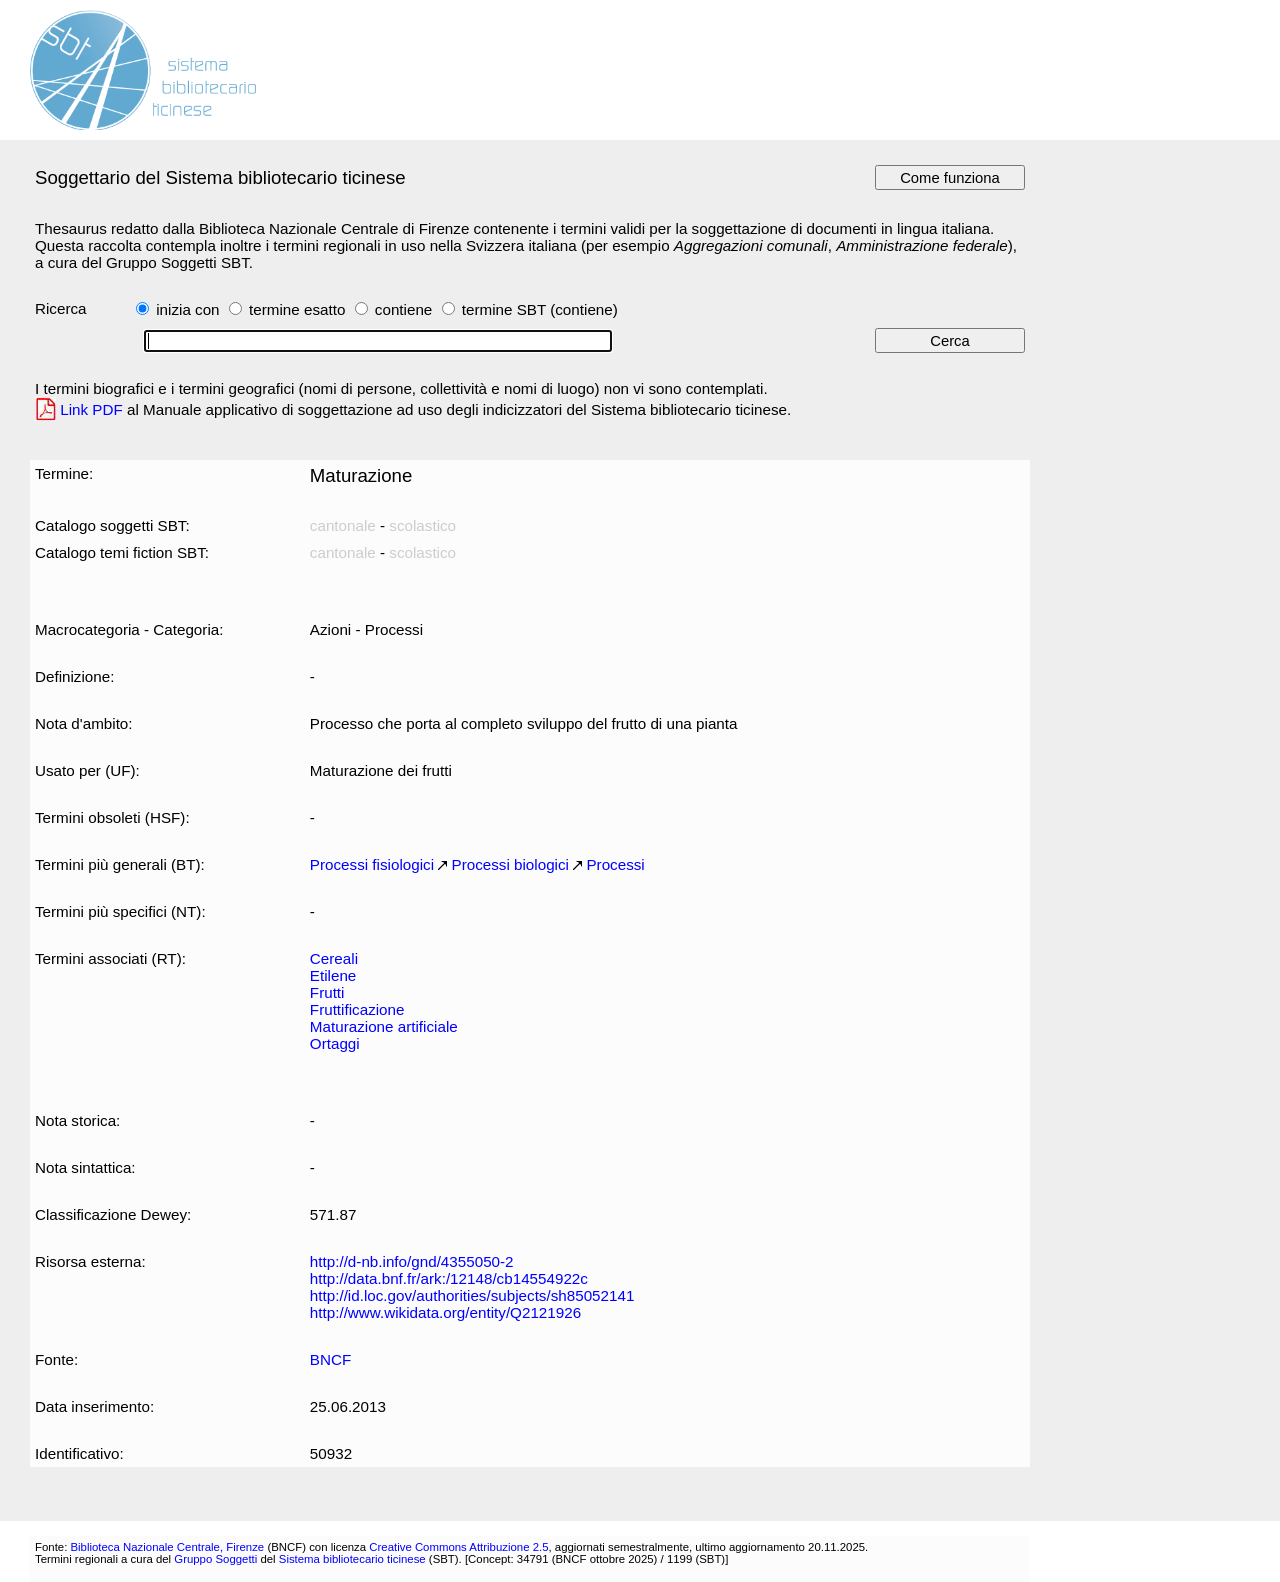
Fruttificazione (357, 1009)
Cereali (334, 958)
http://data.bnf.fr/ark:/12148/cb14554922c (449, 1278)
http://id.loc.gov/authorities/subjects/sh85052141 (472, 1295)
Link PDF (91, 409)
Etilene (333, 975)
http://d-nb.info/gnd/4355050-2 (412, 1261)
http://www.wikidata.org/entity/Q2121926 (445, 1312)
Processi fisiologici (372, 864)
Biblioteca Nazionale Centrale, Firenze (167, 1547)
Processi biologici (510, 864)
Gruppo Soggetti (215, 1559)
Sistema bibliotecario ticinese (352, 1559)
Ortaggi (335, 1043)
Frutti (327, 992)
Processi (615, 864)
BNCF (330, 1359)
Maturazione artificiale (384, 1026)
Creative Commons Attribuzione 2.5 (458, 1547)
